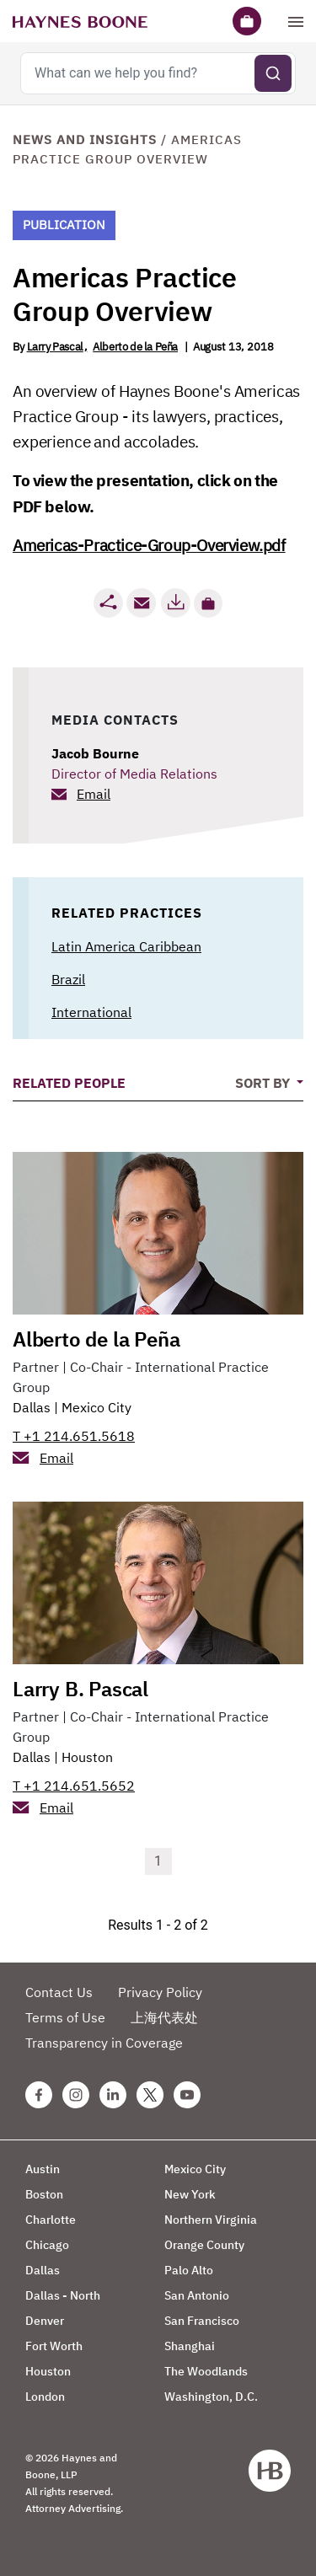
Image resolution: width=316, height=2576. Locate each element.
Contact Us (59, 1992)
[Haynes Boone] (80, 21)
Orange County (204, 2244)
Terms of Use (65, 2017)
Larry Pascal (55, 347)
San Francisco (201, 2320)
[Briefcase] (247, 21)
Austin (42, 2169)
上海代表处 (164, 2017)
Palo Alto (188, 2270)
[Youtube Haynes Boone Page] (187, 2094)
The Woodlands (206, 2371)
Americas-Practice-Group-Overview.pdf (149, 545)
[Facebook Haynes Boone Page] (38, 2094)
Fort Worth (54, 2346)
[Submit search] (273, 73)
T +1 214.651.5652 (74, 1785)
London (45, 2396)
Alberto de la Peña (135, 347)
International (91, 1012)
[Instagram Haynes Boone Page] (75, 2094)
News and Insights (85, 139)
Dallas (32, 1407)
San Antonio (196, 2295)
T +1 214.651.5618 (74, 1435)
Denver (44, 2320)
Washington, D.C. (211, 2396)
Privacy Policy (160, 1992)
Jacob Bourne (95, 753)
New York (190, 2194)
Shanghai (189, 2346)
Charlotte (50, 2219)
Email (93, 793)
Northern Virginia (210, 2219)
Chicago (47, 2244)
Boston (44, 2194)
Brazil (68, 979)
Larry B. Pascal (80, 1688)
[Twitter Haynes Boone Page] (150, 2094)
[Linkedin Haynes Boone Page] (112, 2094)
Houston (87, 1757)
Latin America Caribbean (126, 946)
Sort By (264, 1082)
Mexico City (96, 1407)
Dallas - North (62, 2295)
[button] (208, 603)
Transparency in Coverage (104, 2042)
